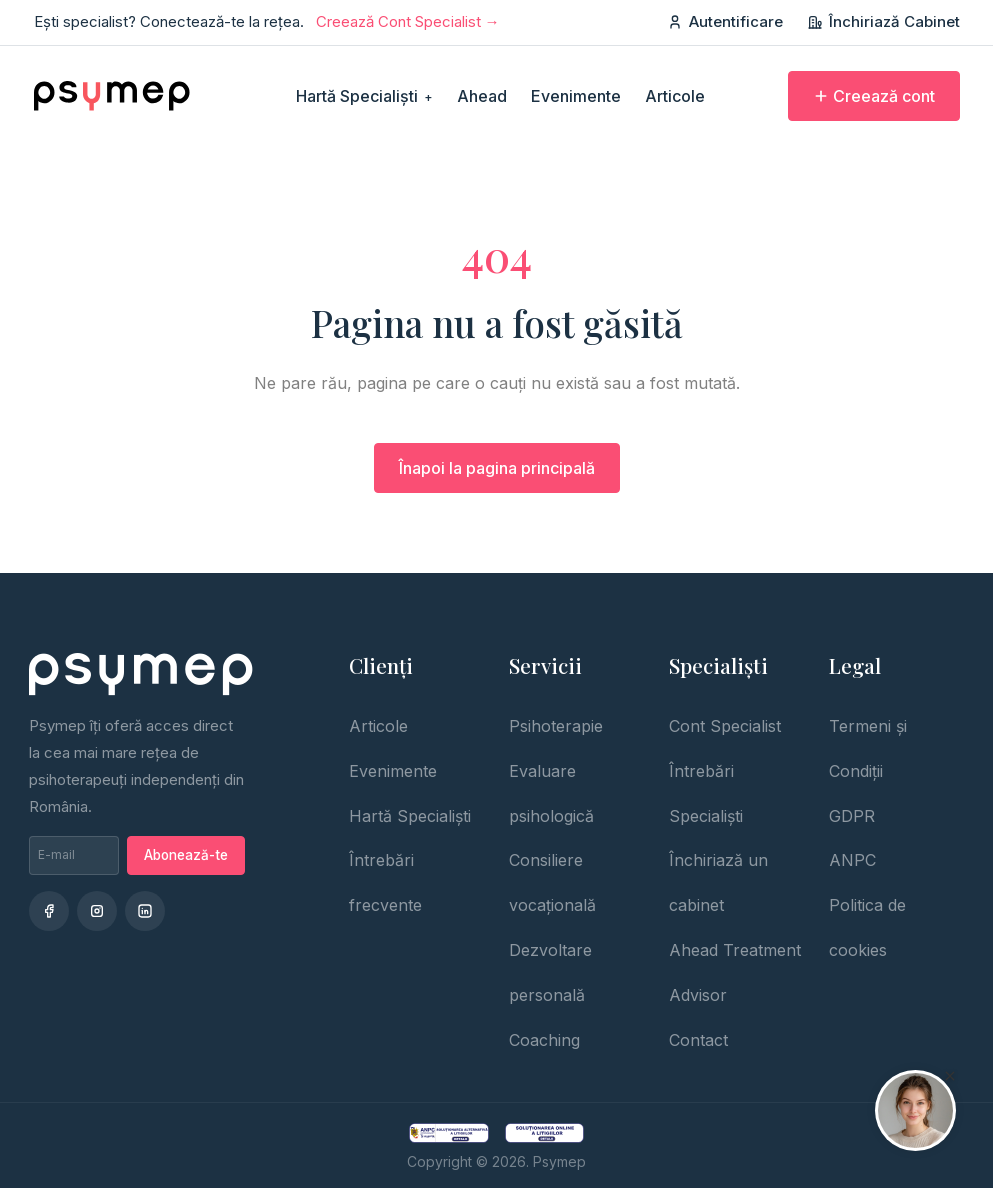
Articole (675, 96)
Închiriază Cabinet (883, 21)
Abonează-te (186, 855)
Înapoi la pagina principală (497, 468)
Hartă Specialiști (364, 96)
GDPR (852, 816)
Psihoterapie (556, 726)
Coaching (544, 1040)
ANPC (852, 860)
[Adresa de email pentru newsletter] (74, 855)
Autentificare (725, 21)
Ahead (482, 96)
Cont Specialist (725, 726)
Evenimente (576, 96)
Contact (698, 1040)
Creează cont (874, 96)
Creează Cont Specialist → (408, 21)
